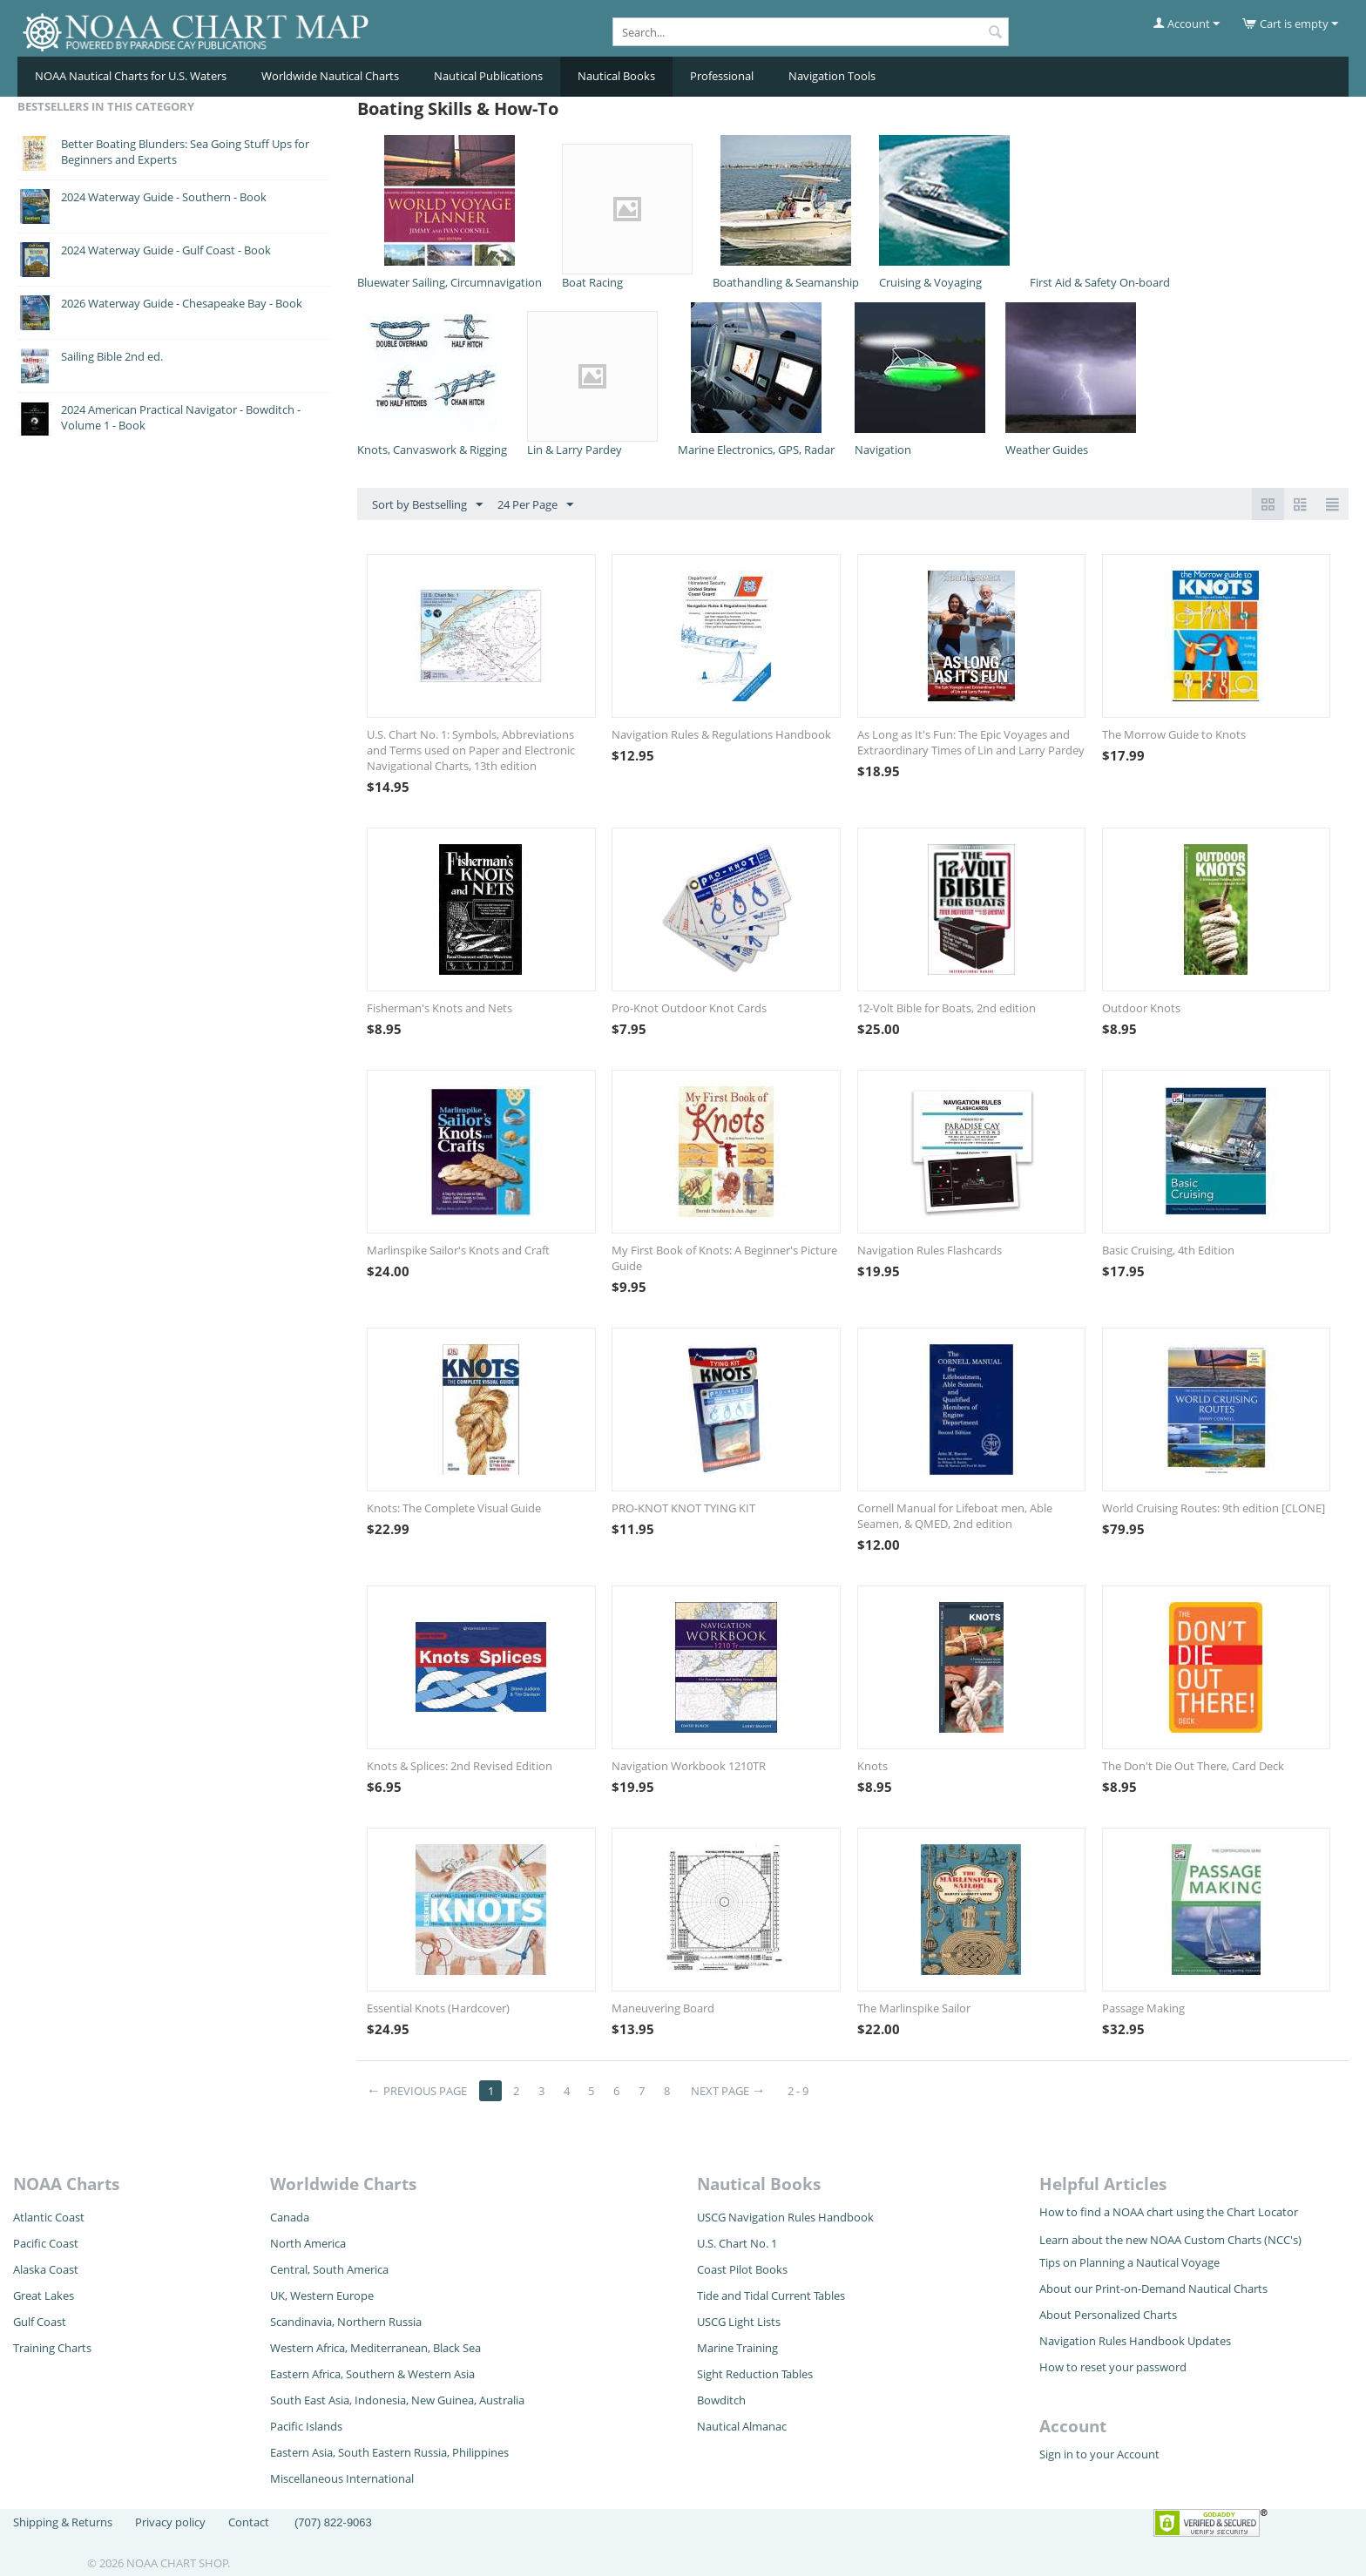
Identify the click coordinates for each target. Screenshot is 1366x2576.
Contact (248, 2522)
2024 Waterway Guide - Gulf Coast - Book (166, 250)
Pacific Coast (45, 2243)
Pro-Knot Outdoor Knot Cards (689, 1008)
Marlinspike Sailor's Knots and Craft (458, 1250)
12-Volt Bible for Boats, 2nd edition (946, 1008)
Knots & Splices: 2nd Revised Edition (459, 1766)
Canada (289, 2217)
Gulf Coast (39, 2321)
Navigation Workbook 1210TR (689, 1766)
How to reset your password (1113, 2367)
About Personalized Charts (1108, 2314)
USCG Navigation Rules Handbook (785, 2217)
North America (308, 2243)
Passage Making (1143, 2008)
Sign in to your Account (1099, 2454)
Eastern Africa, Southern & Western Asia (372, 2374)
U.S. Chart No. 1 (737, 2243)
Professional (722, 76)
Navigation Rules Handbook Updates (1135, 2341)
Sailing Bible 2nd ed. (112, 356)
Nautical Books (616, 76)
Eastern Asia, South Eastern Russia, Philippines (389, 2452)
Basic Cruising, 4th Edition (1168, 1250)
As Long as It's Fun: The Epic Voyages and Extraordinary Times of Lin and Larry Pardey (971, 742)
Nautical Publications (488, 76)
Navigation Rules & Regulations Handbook (721, 734)
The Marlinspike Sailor (913, 2008)
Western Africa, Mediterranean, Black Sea (375, 2348)
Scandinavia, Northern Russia (346, 2321)
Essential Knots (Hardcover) (438, 2008)
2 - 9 (798, 2091)
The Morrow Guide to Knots (1174, 734)
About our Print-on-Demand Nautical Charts (1153, 2288)
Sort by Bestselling (427, 505)
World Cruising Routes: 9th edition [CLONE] (1213, 1508)
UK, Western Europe (322, 2295)
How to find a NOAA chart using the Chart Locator (1168, 2212)
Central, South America (329, 2269)
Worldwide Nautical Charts (330, 76)
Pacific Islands (306, 2426)
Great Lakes (43, 2295)
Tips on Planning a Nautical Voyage (1129, 2262)
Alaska (31, 2269)
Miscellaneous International (342, 2478)
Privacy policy (170, 2522)
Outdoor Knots (1141, 1008)
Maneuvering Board (663, 2008)
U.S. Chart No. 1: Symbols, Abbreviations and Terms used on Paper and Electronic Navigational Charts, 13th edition (471, 750)
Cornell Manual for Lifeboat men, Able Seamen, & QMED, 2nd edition (954, 1515)
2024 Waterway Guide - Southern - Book (164, 197)
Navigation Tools (832, 76)
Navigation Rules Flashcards (929, 1250)
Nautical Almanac (742, 2426)
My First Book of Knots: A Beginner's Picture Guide (724, 1258)
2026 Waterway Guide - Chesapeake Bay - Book (181, 303)
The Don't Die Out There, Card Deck (1193, 1766)
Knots (872, 1766)
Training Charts (52, 2348)
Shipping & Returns (62, 2522)
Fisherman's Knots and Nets (439, 1008)
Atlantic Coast (49, 2217)
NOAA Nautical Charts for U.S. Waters (131, 76)
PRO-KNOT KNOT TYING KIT (683, 1508)
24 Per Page (535, 505)
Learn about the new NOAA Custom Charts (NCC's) (1170, 2240)
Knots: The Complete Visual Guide (454, 1508)
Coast (63, 2269)
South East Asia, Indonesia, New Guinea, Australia (397, 2400)
